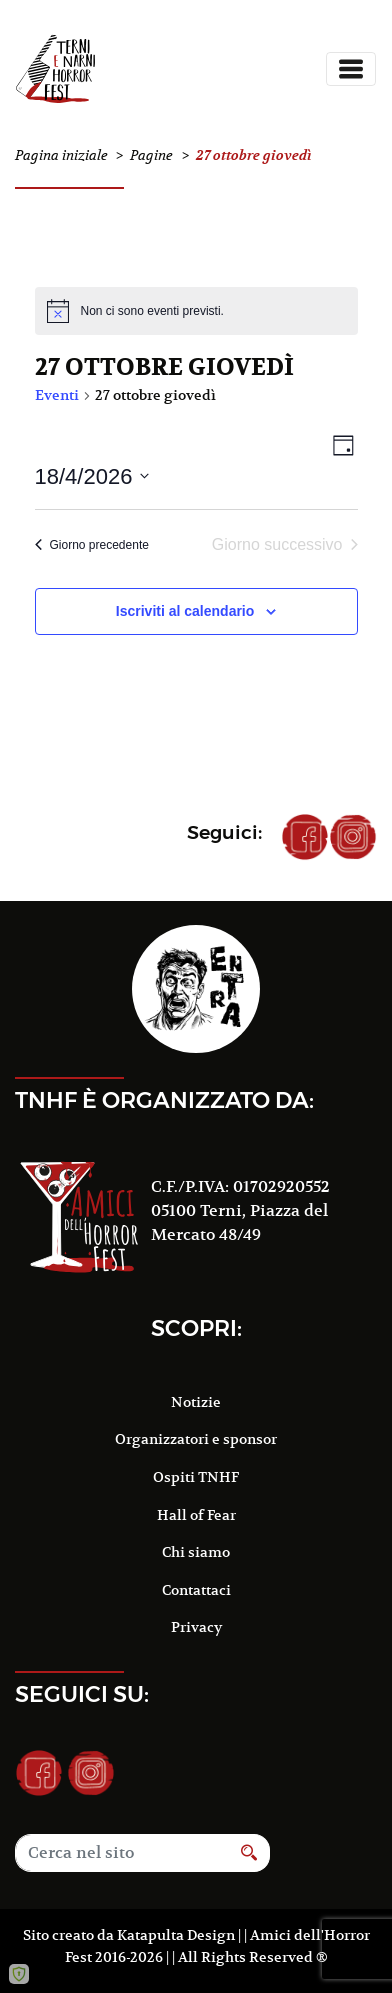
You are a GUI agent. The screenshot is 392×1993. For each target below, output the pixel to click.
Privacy (196, 1627)
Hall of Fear (196, 1515)
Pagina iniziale (61, 155)
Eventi (57, 395)
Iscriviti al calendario (185, 611)
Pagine (151, 155)
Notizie (196, 1402)
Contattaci (196, 1590)
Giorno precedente (92, 545)
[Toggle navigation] (351, 69)
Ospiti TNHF (196, 1477)
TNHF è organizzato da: (164, 1100)
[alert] (196, 311)
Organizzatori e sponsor (196, 1439)
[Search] (122, 1853)
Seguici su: (82, 1694)
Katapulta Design (176, 1935)
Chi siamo (196, 1552)
